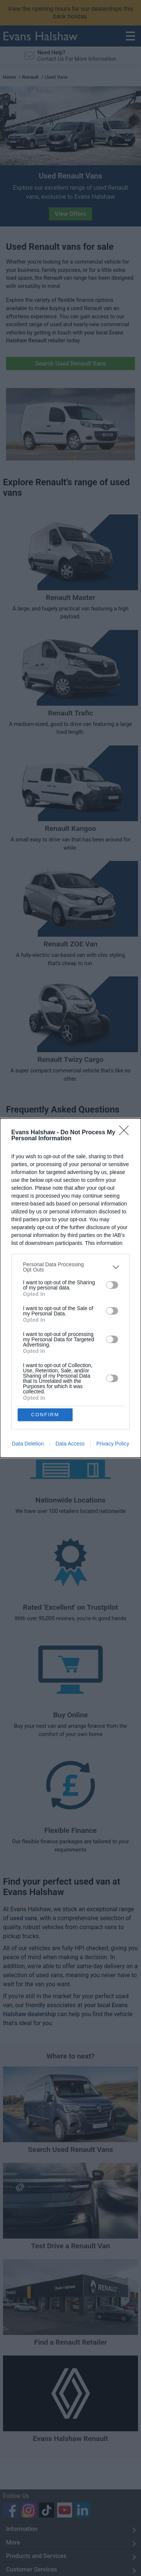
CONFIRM (45, 1414)
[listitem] (70, 1267)
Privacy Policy (112, 1444)
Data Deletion (28, 1444)
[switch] (112, 1284)
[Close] (126, 1133)
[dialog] (70, 1288)
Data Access (70, 1444)
